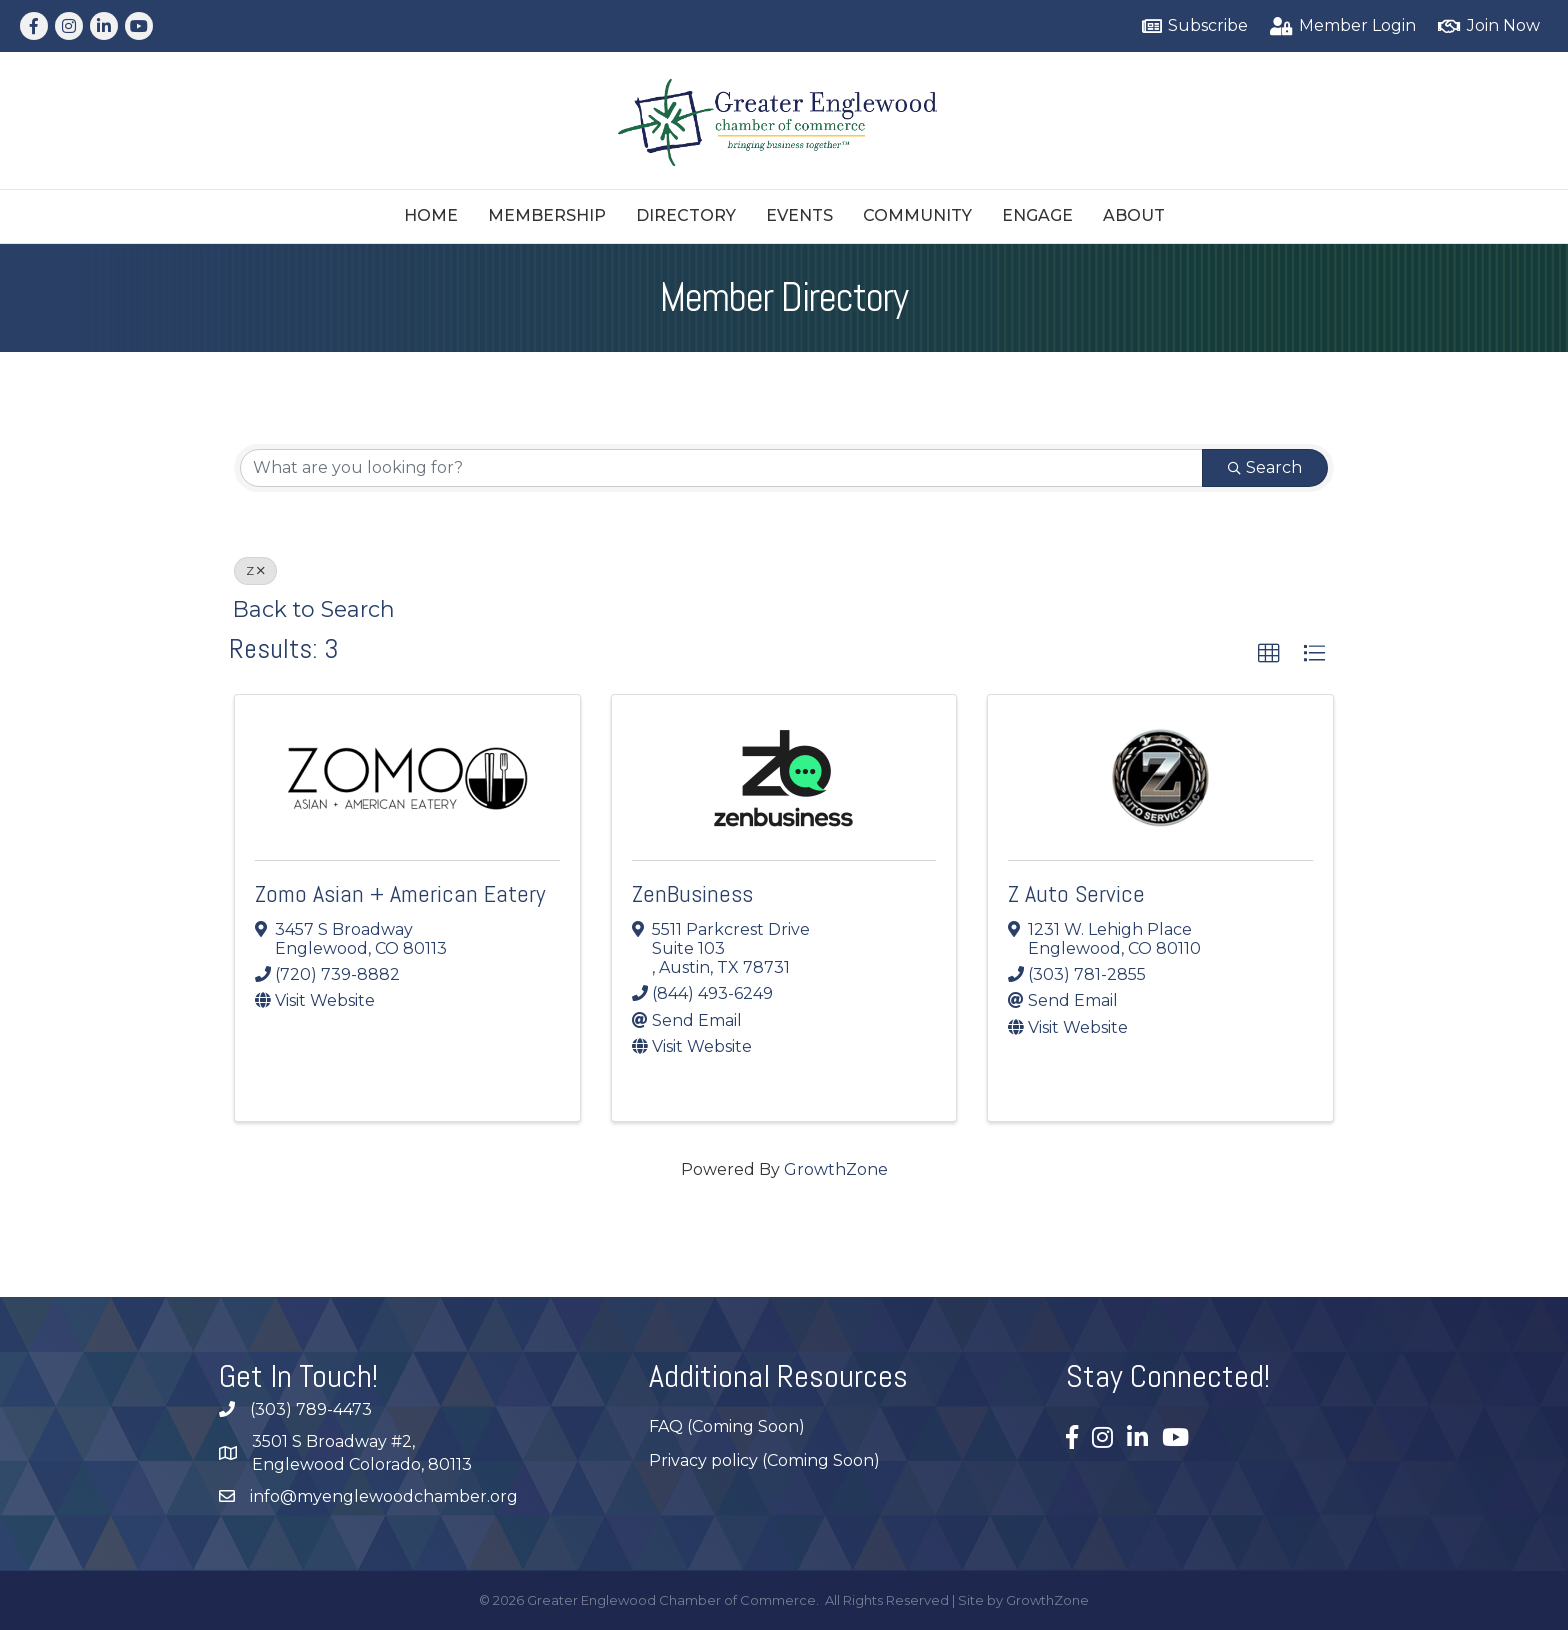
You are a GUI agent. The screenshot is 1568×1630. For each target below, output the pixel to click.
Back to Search (314, 609)
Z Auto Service (1076, 893)
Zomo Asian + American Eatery (400, 893)
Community (917, 215)
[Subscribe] (1192, 26)
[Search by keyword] (721, 468)
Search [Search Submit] (1265, 467)
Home (431, 215)
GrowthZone (836, 1169)
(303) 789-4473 (311, 1409)
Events (799, 215)
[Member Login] (1340, 26)
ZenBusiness (692, 893)
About (1134, 215)
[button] (1269, 654)
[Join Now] (1486, 26)
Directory (686, 215)
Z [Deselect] (255, 570)
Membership (547, 215)
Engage (1037, 215)
